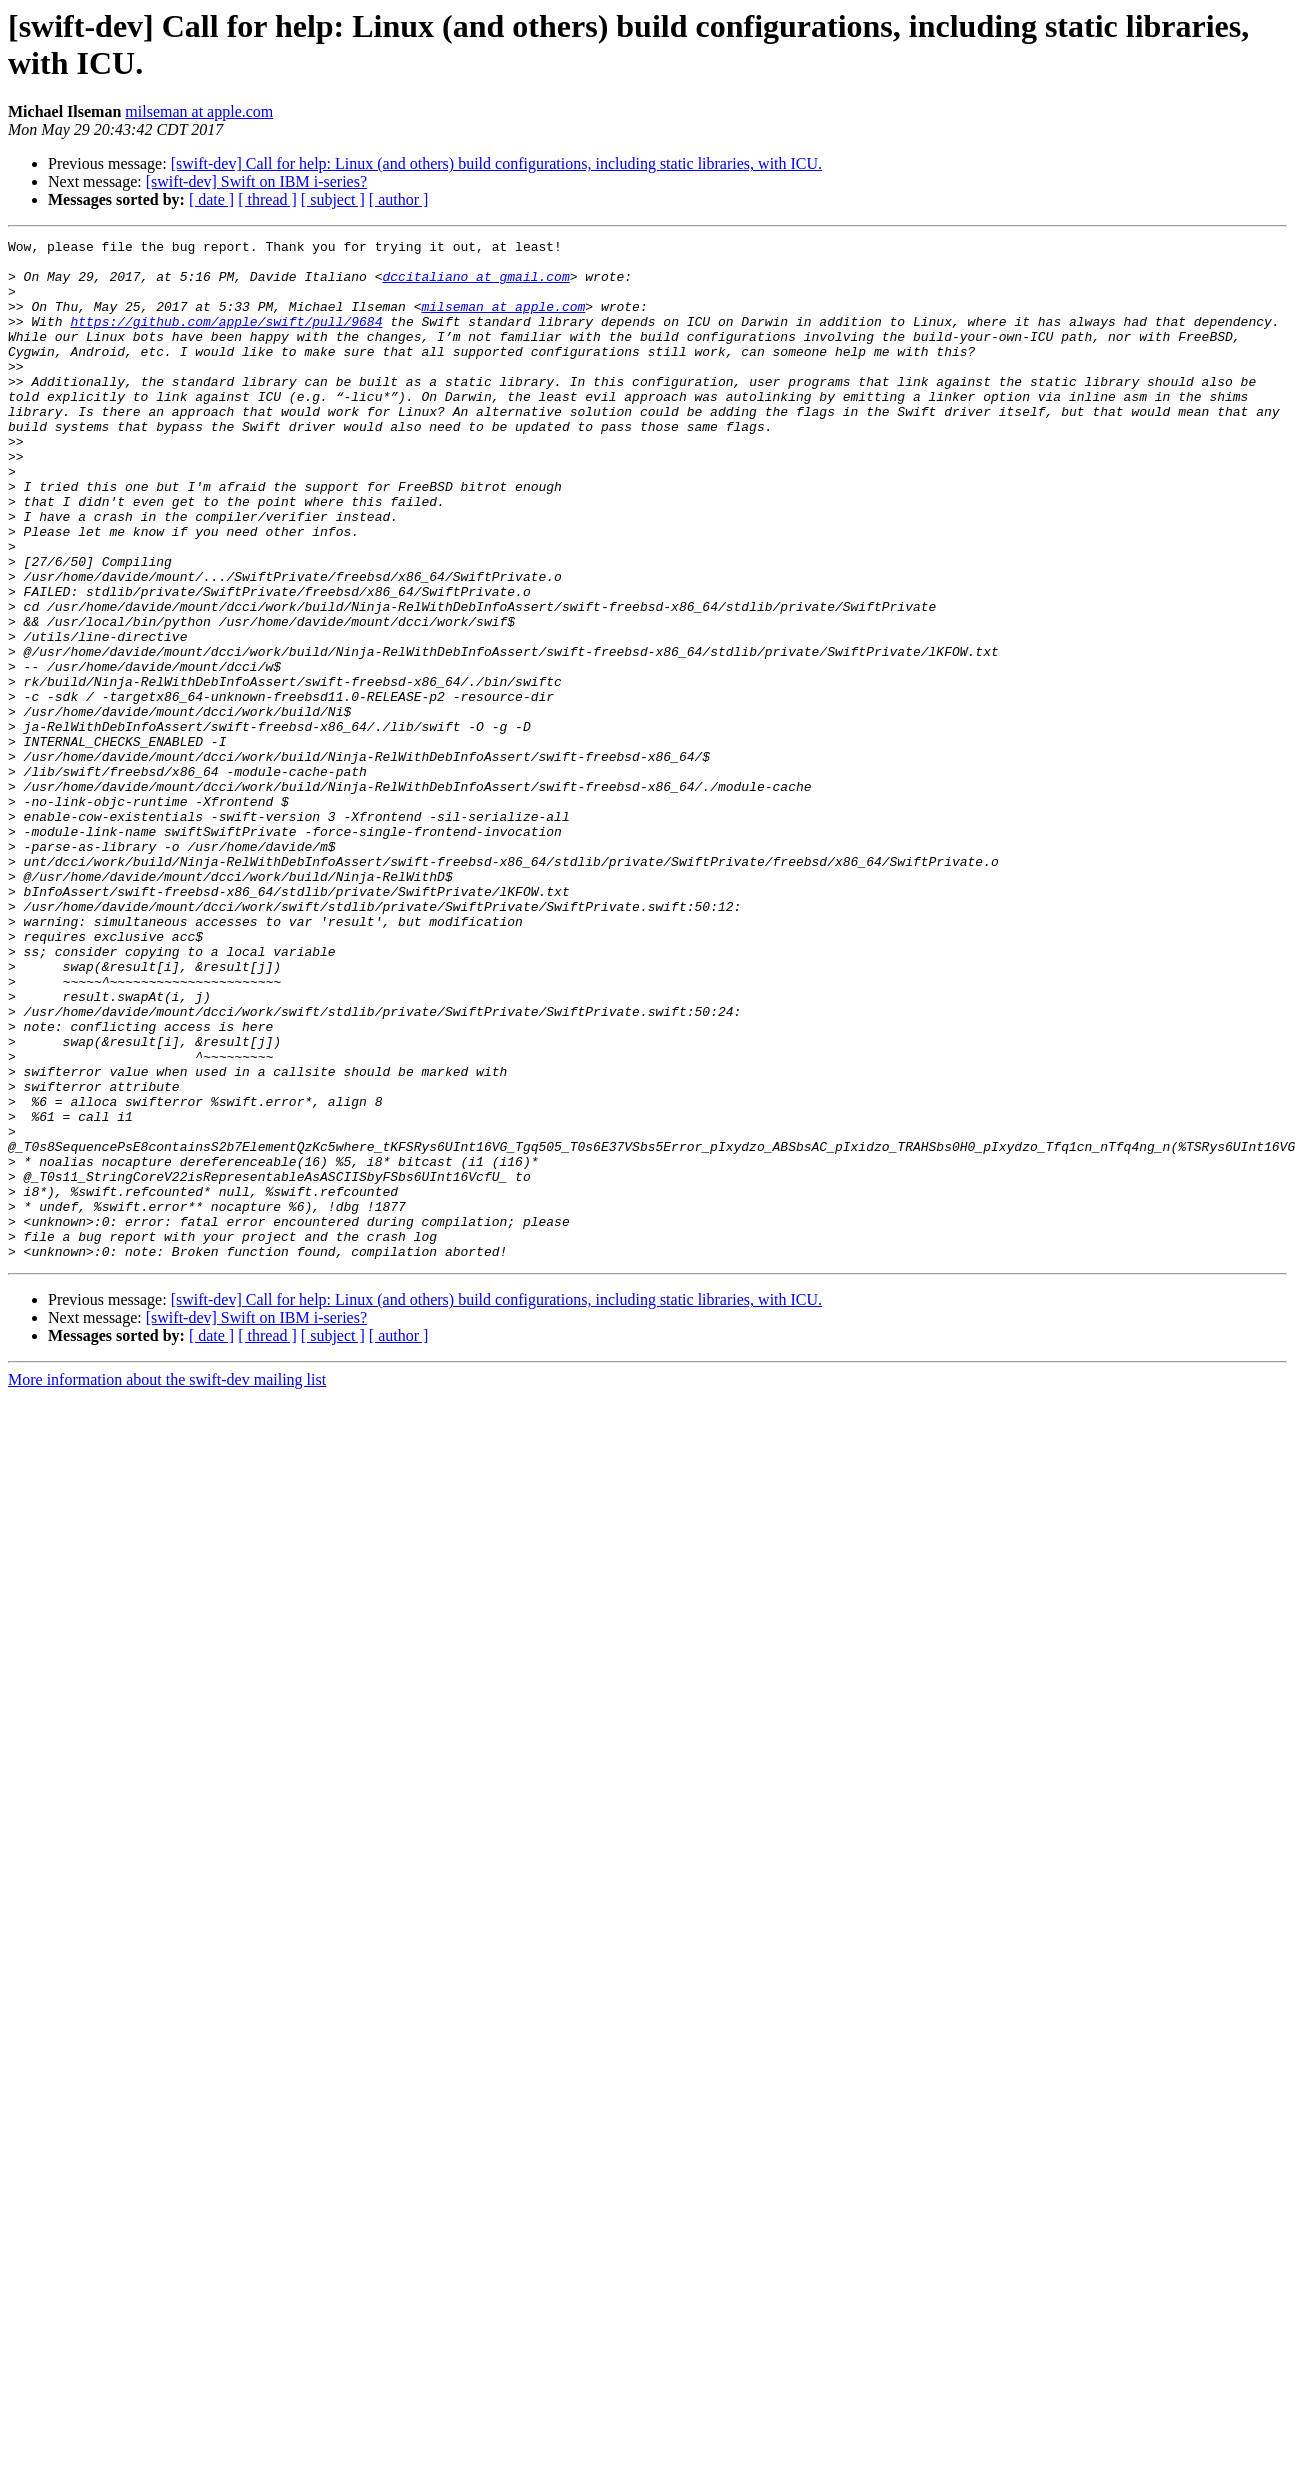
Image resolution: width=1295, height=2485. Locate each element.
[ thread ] (267, 199)
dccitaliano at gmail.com (475, 285)
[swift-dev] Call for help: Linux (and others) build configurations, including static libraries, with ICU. (496, 163)
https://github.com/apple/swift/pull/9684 (226, 339)
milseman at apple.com (199, 111)
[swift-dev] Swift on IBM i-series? (256, 181)
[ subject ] (333, 199)
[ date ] (211, 199)
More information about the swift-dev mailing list (167, 1583)
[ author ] (399, 199)
